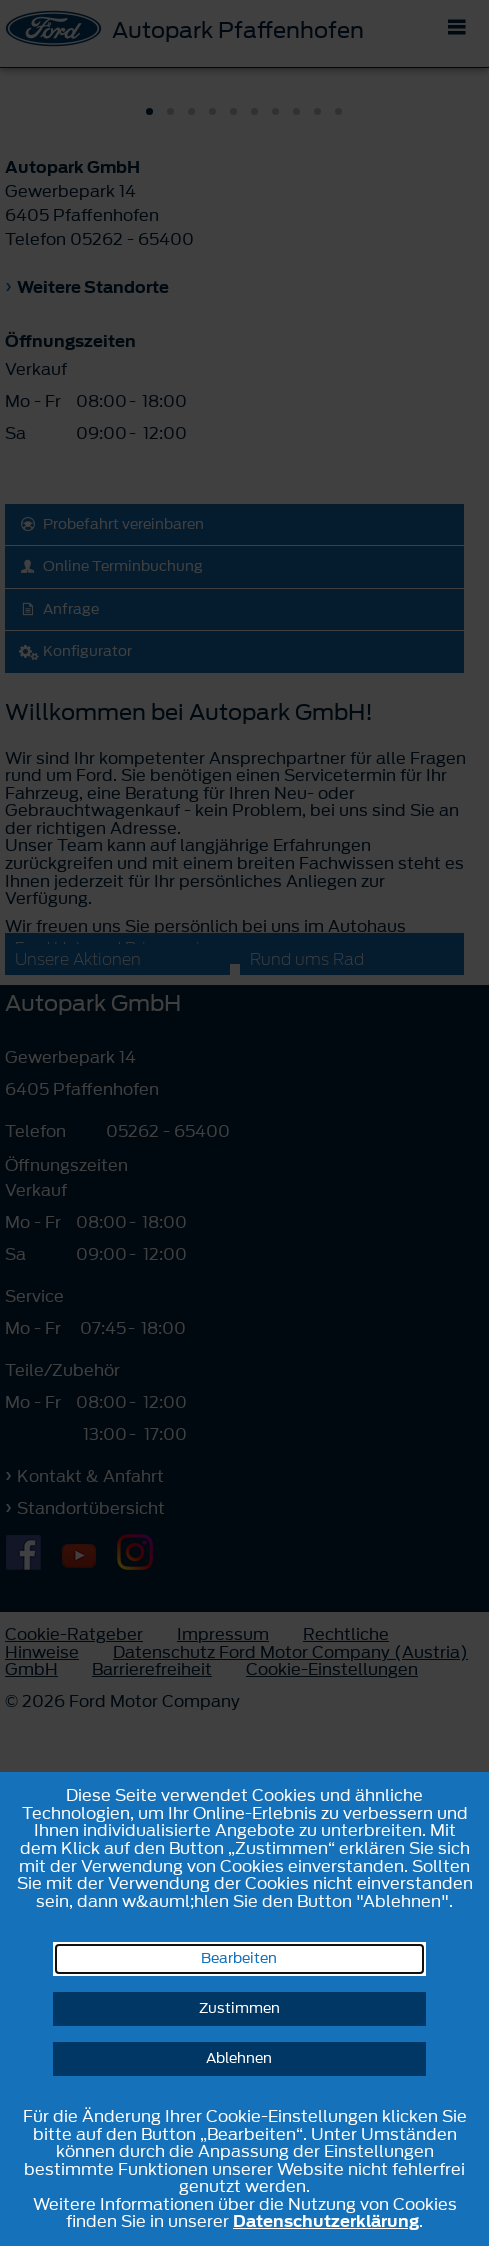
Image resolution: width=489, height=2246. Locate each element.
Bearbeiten (239, 1958)
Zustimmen (239, 2008)
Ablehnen (239, 2058)
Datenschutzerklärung (326, 2221)
